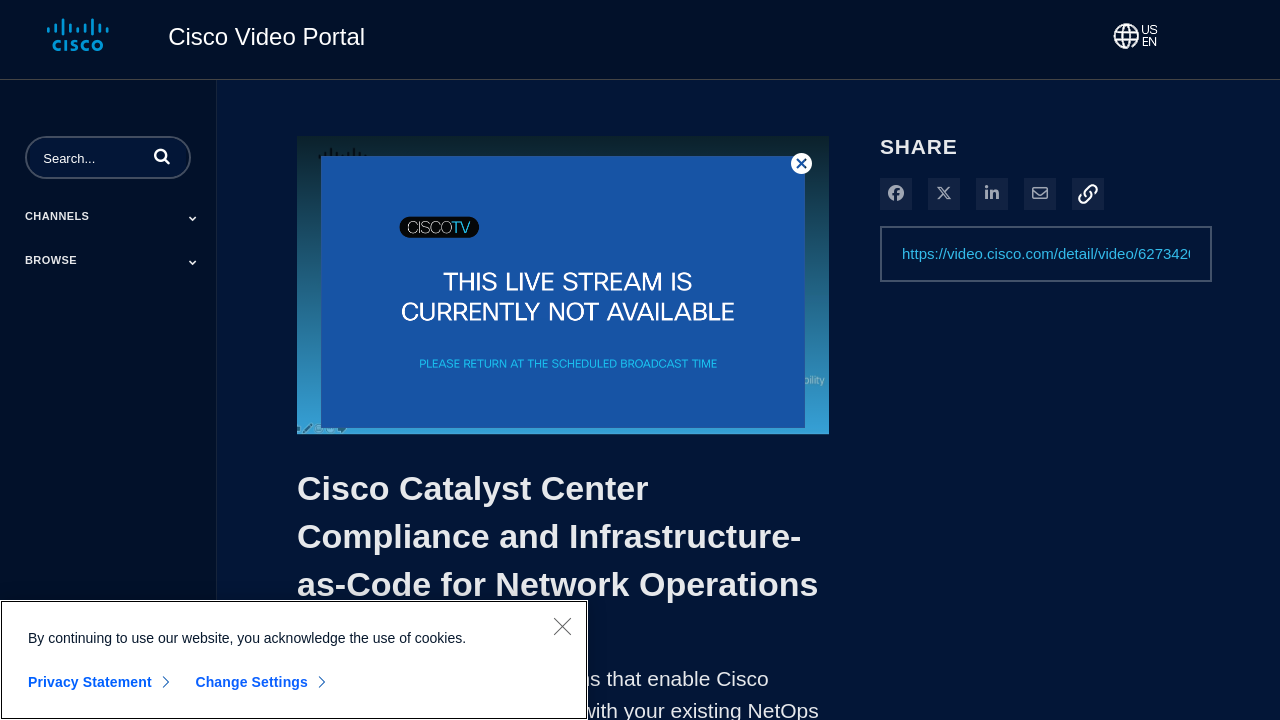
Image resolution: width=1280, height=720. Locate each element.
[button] (162, 156)
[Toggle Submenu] (193, 218)
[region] (294, 660)
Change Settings (251, 682)
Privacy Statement (90, 682)
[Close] (562, 626)
